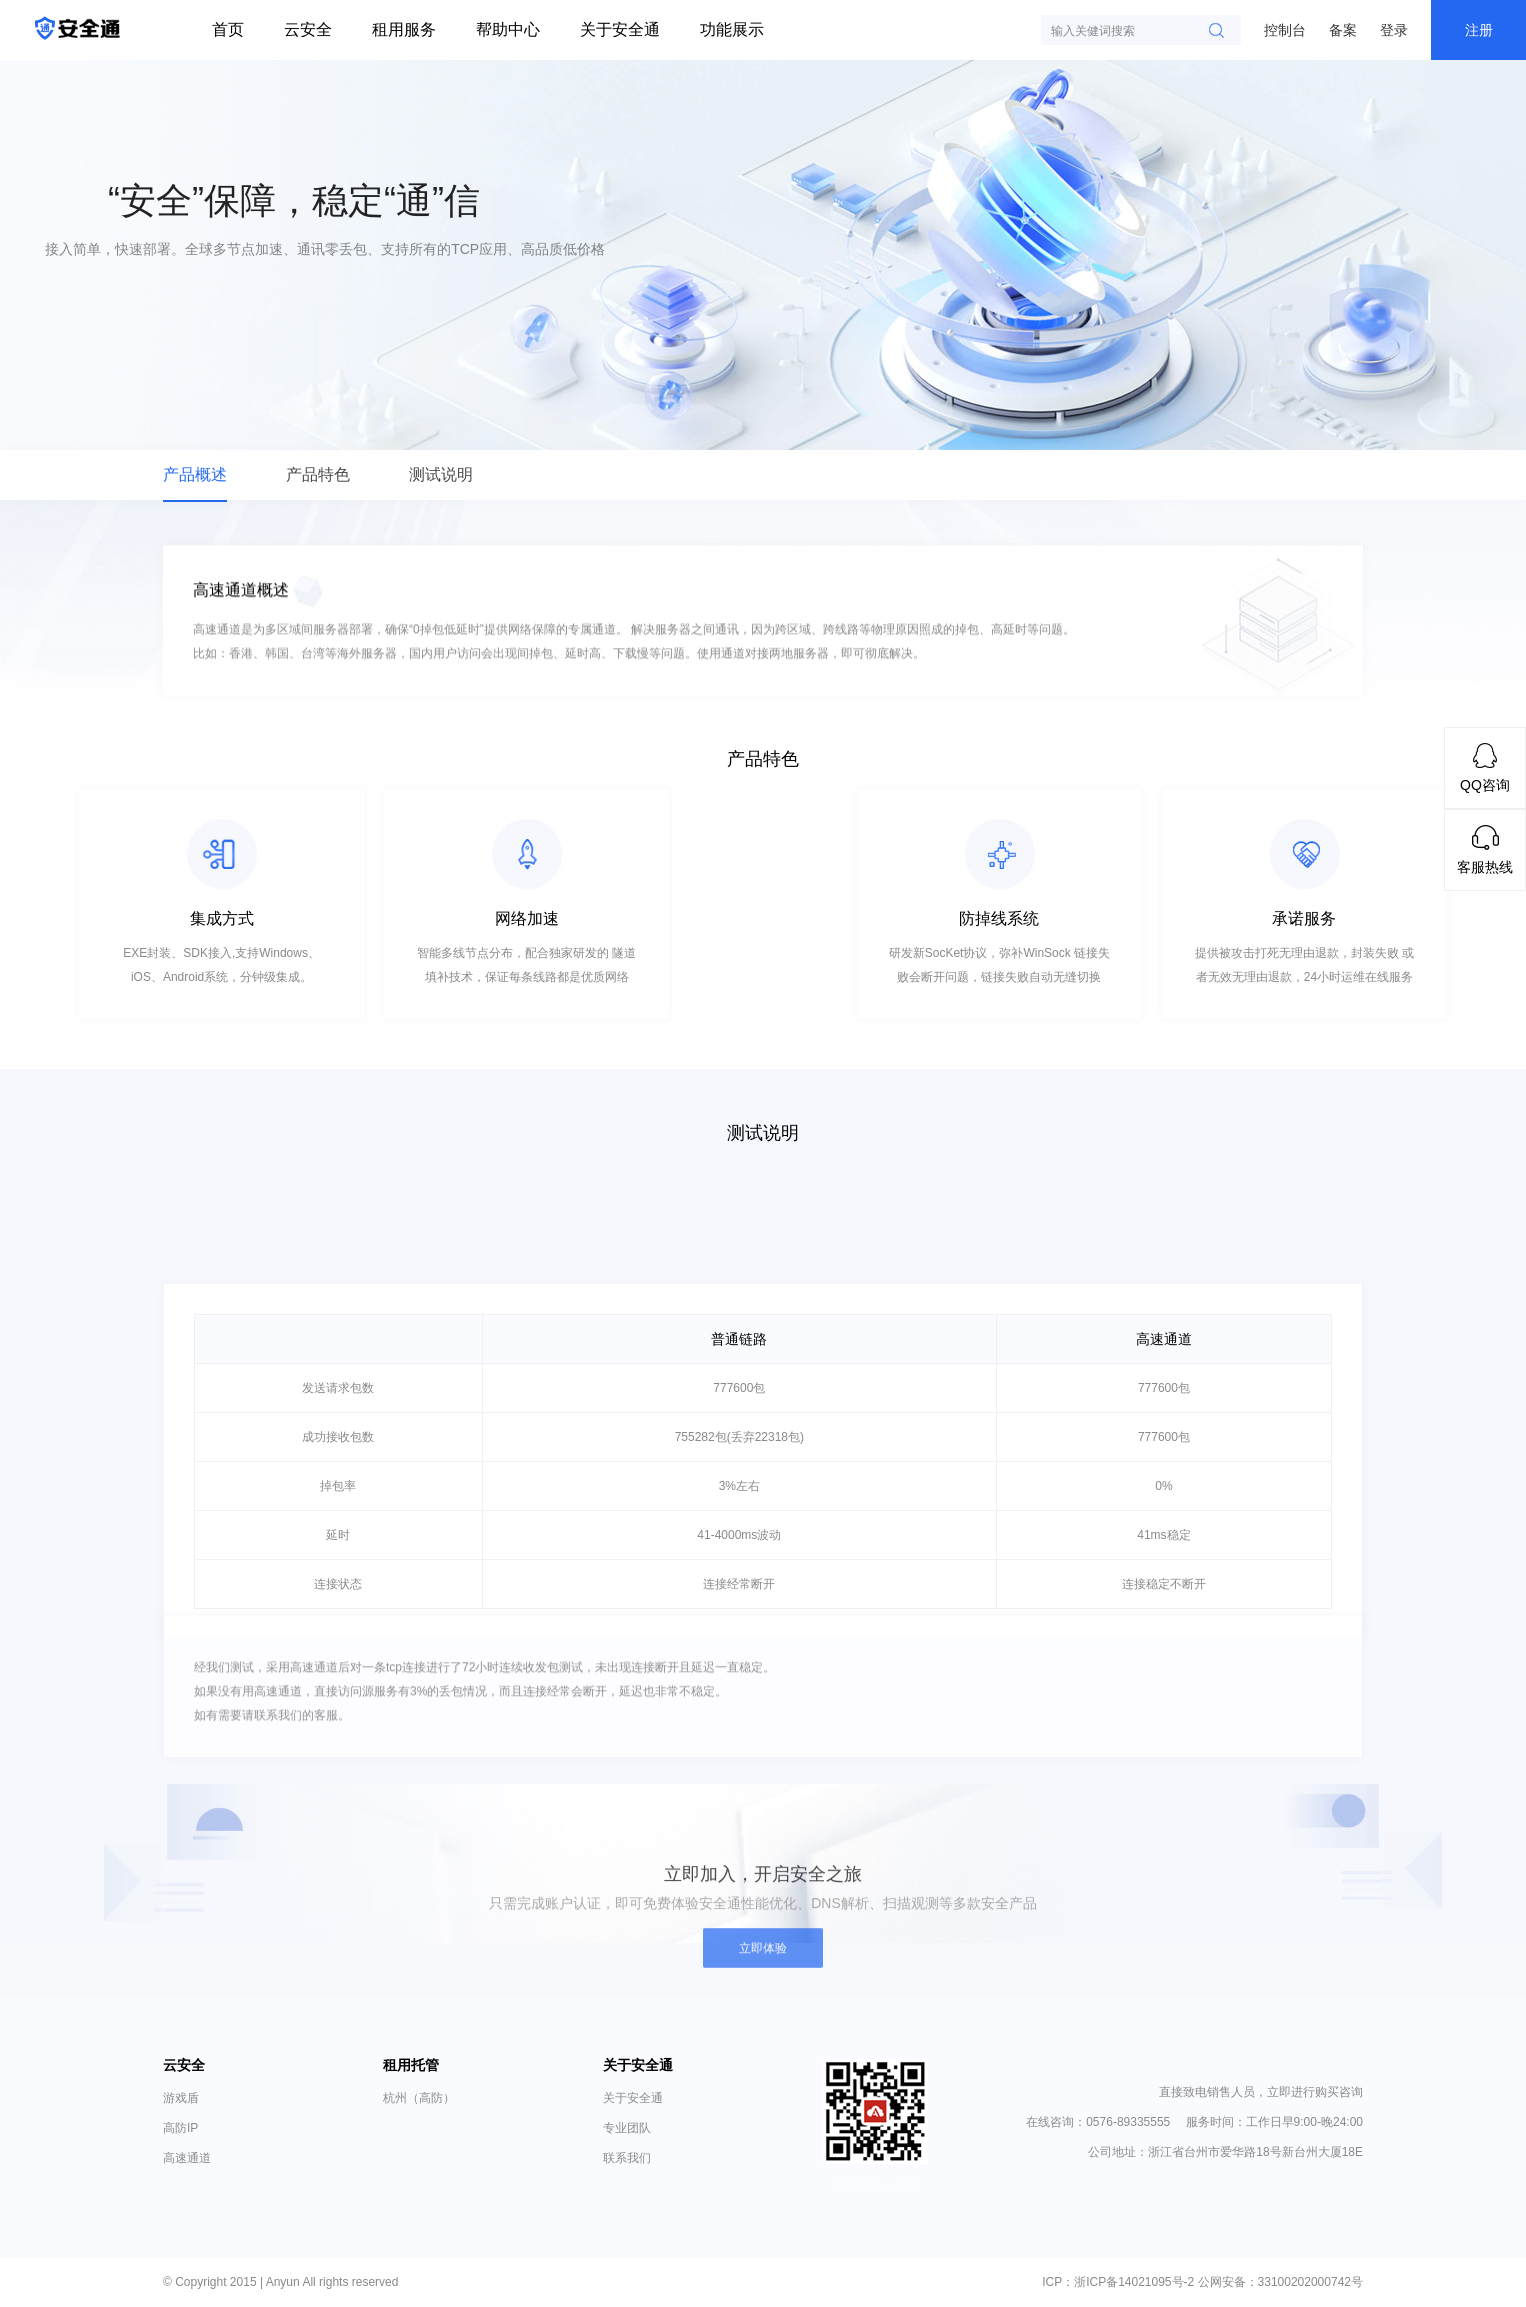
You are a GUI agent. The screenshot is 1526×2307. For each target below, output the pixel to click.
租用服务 (404, 29)
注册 (1479, 30)
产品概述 (195, 474)
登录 (1394, 30)
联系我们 (627, 2158)
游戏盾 (181, 2098)
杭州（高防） (419, 2098)
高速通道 (187, 2158)
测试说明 (441, 474)
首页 (228, 29)
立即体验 (763, 1959)
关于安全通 (620, 29)
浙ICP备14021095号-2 (1134, 2282)
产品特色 (318, 474)
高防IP (180, 2128)
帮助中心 (508, 29)
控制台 (1285, 30)
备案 (1343, 30)
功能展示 (732, 29)
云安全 (308, 29)
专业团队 (627, 2128)
